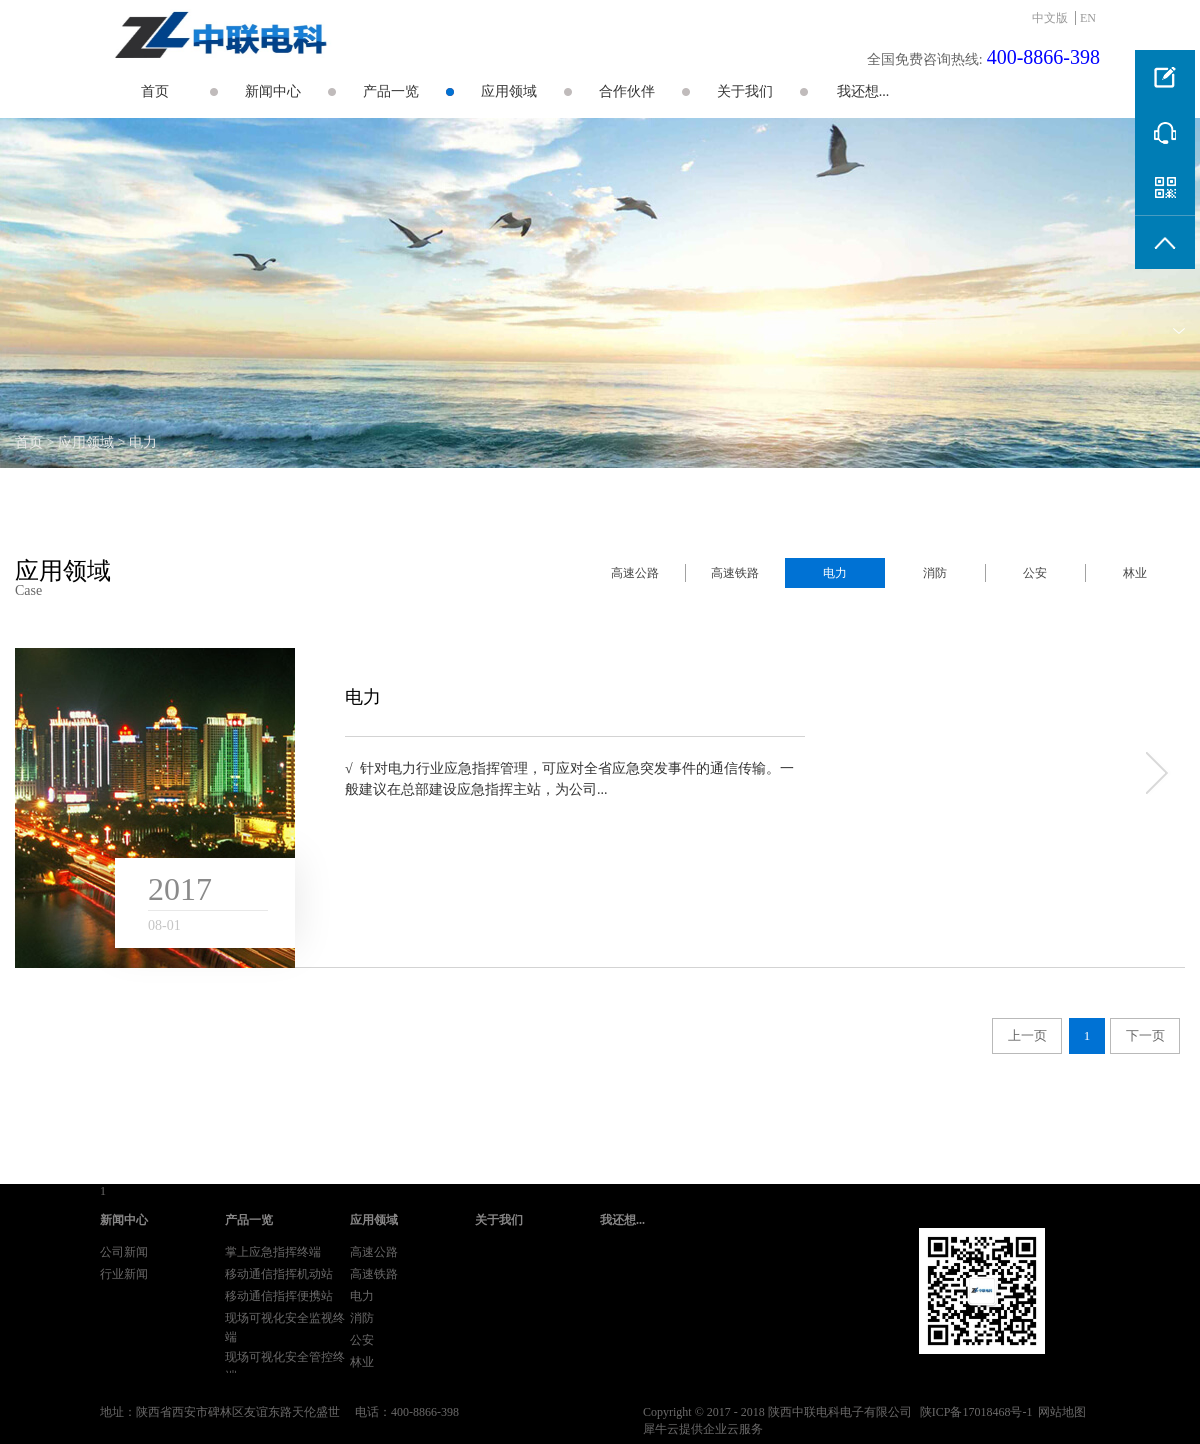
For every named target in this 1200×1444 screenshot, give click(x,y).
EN (1088, 18)
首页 (155, 91)
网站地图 (1059, 1412)
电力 (143, 442)
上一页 (1027, 1035)
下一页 (1145, 1035)
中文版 (1050, 18)
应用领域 (86, 442)
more (1155, 773)
